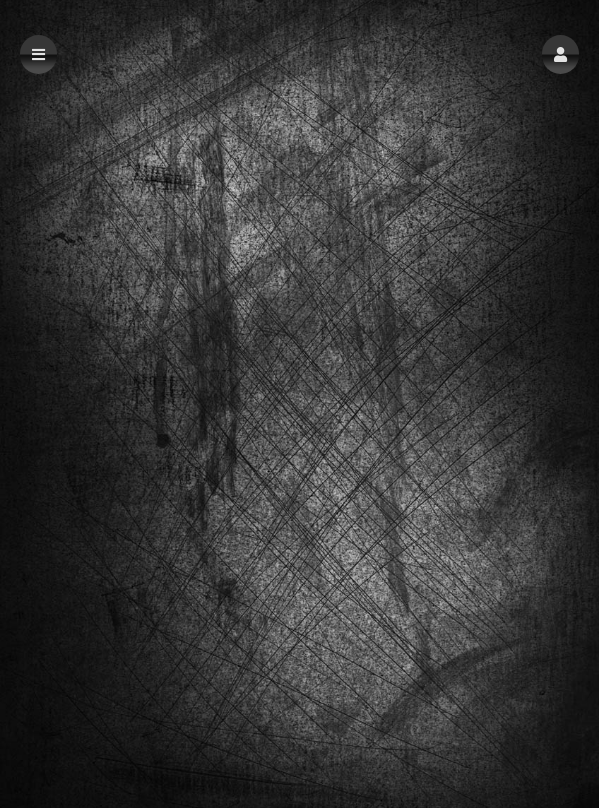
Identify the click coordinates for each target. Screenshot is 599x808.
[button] (560, 54)
